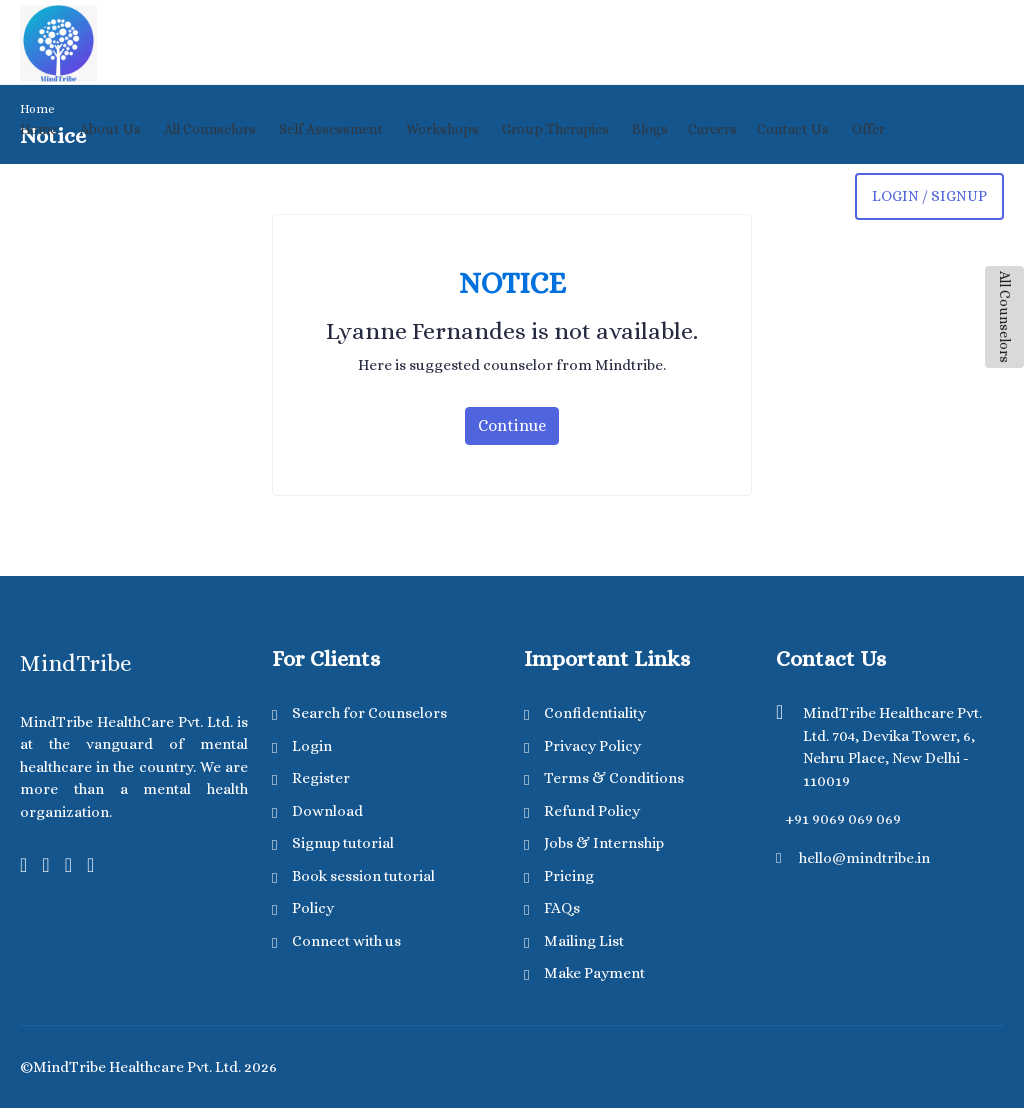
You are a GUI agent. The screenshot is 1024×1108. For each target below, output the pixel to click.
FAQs (562, 908)
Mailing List (584, 941)
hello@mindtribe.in (864, 858)
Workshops (442, 129)
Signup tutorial (343, 843)
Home (38, 129)
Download (327, 811)
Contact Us (793, 129)
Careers (712, 129)
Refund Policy (592, 811)
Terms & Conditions (614, 778)
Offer (868, 129)
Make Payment (594, 973)
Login (312, 746)
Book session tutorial (363, 876)
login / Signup (929, 196)
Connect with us (346, 941)
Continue (512, 425)
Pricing (569, 876)
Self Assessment (331, 129)
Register (321, 778)
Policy (313, 908)
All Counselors (1005, 317)
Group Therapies (555, 129)
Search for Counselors (369, 713)
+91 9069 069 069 (843, 819)
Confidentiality (595, 713)
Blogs (650, 129)
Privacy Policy (592, 746)
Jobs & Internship (604, 843)
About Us (110, 129)
